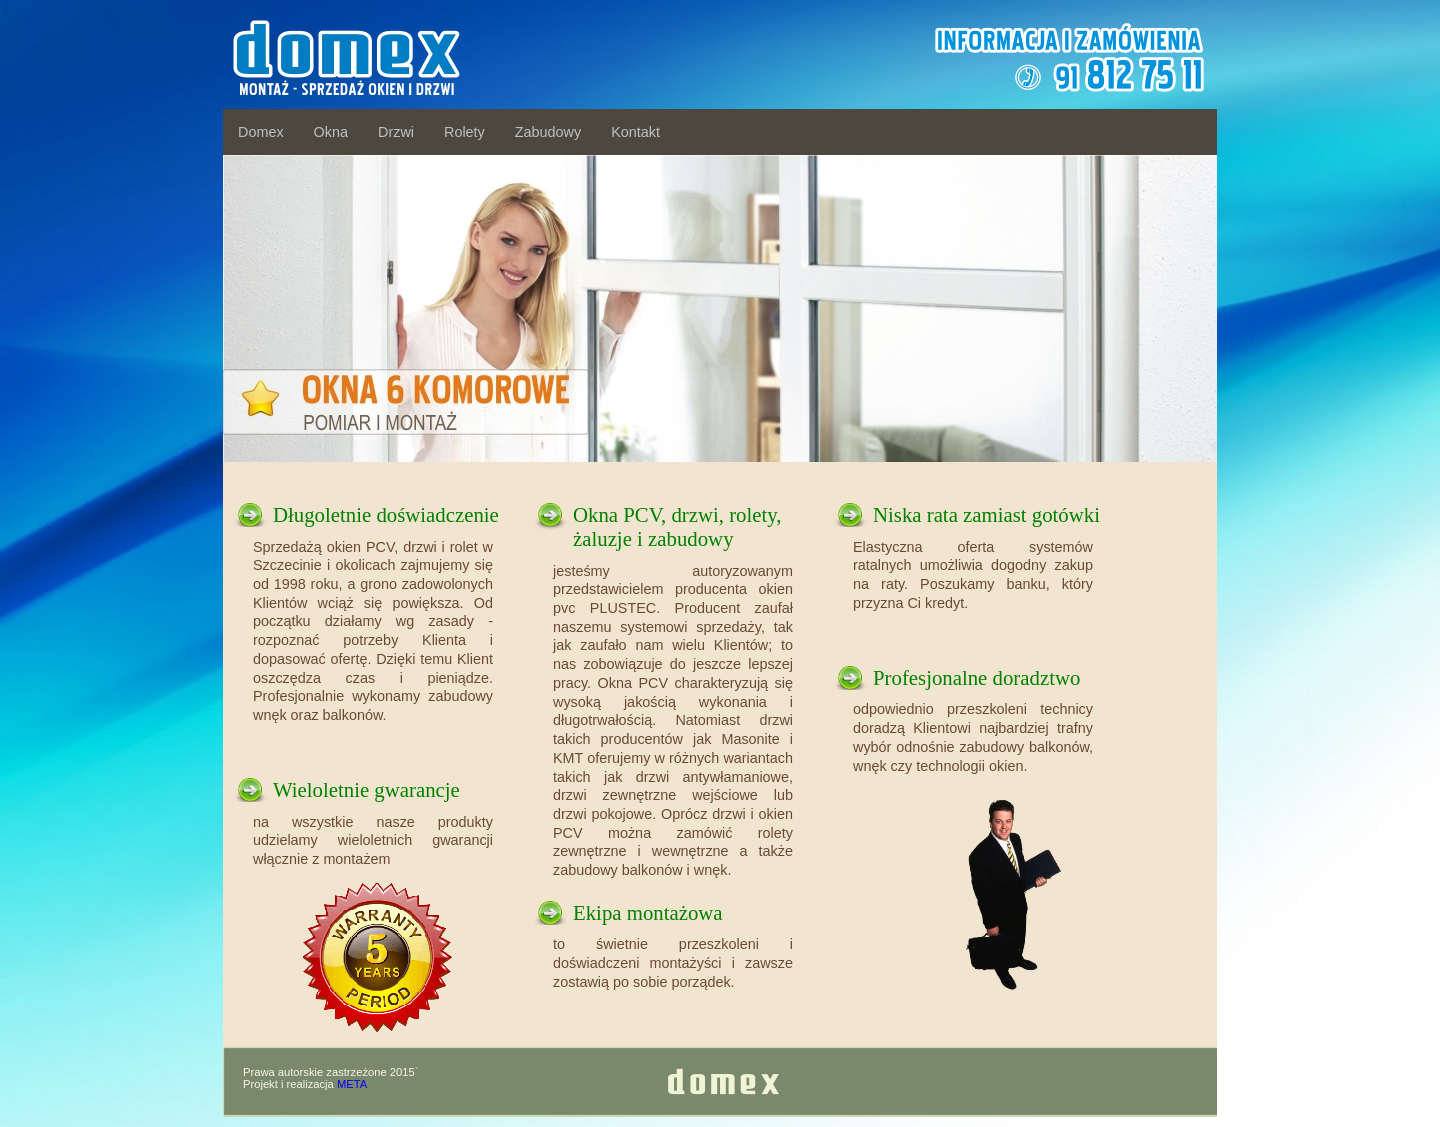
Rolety (464, 132)
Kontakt (635, 132)
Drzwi (396, 132)
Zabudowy (548, 132)
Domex (261, 132)
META (352, 1084)
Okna (331, 132)
